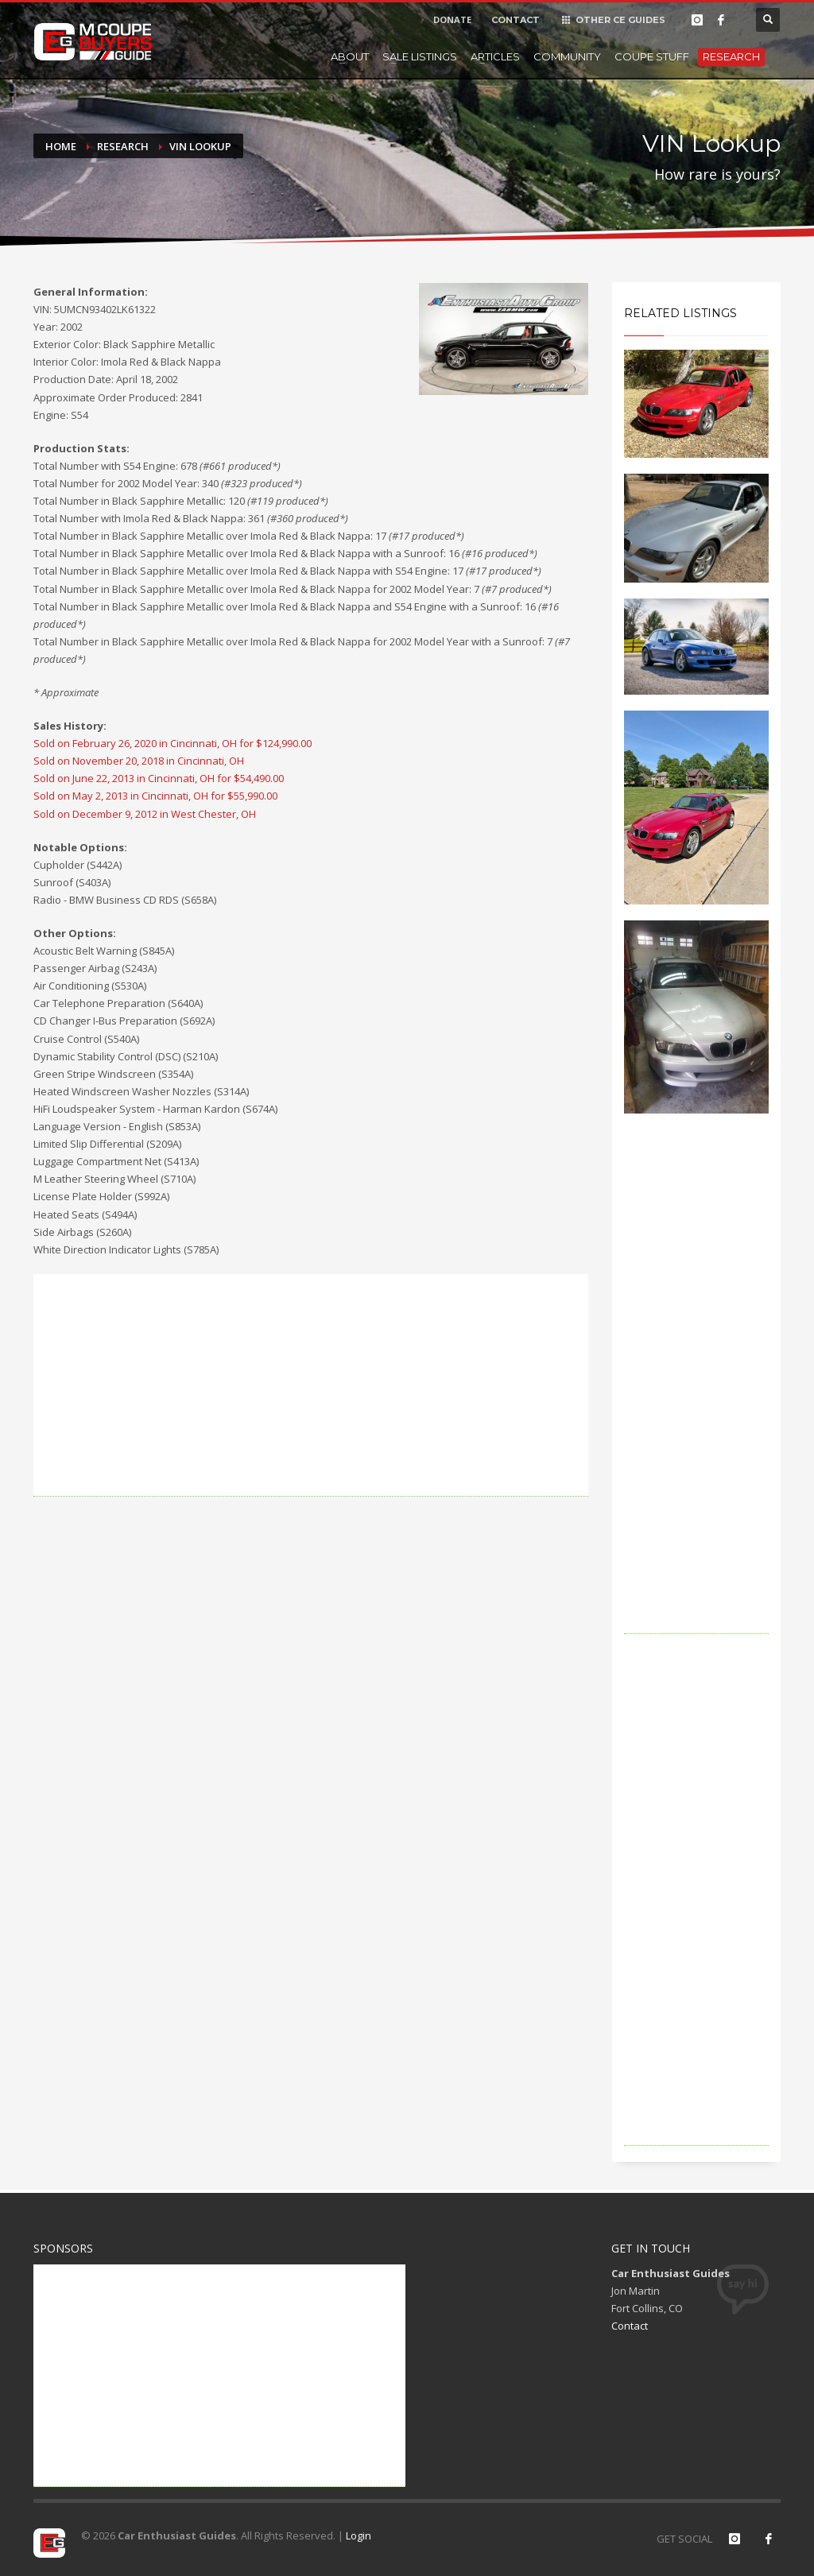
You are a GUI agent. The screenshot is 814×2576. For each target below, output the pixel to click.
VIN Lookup (200, 146)
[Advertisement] (310, 1385)
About (350, 56)
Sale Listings (419, 56)
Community (567, 56)
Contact (629, 2325)
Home (60, 146)
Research (731, 56)
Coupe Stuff (651, 56)
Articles (495, 56)
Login (358, 2535)
